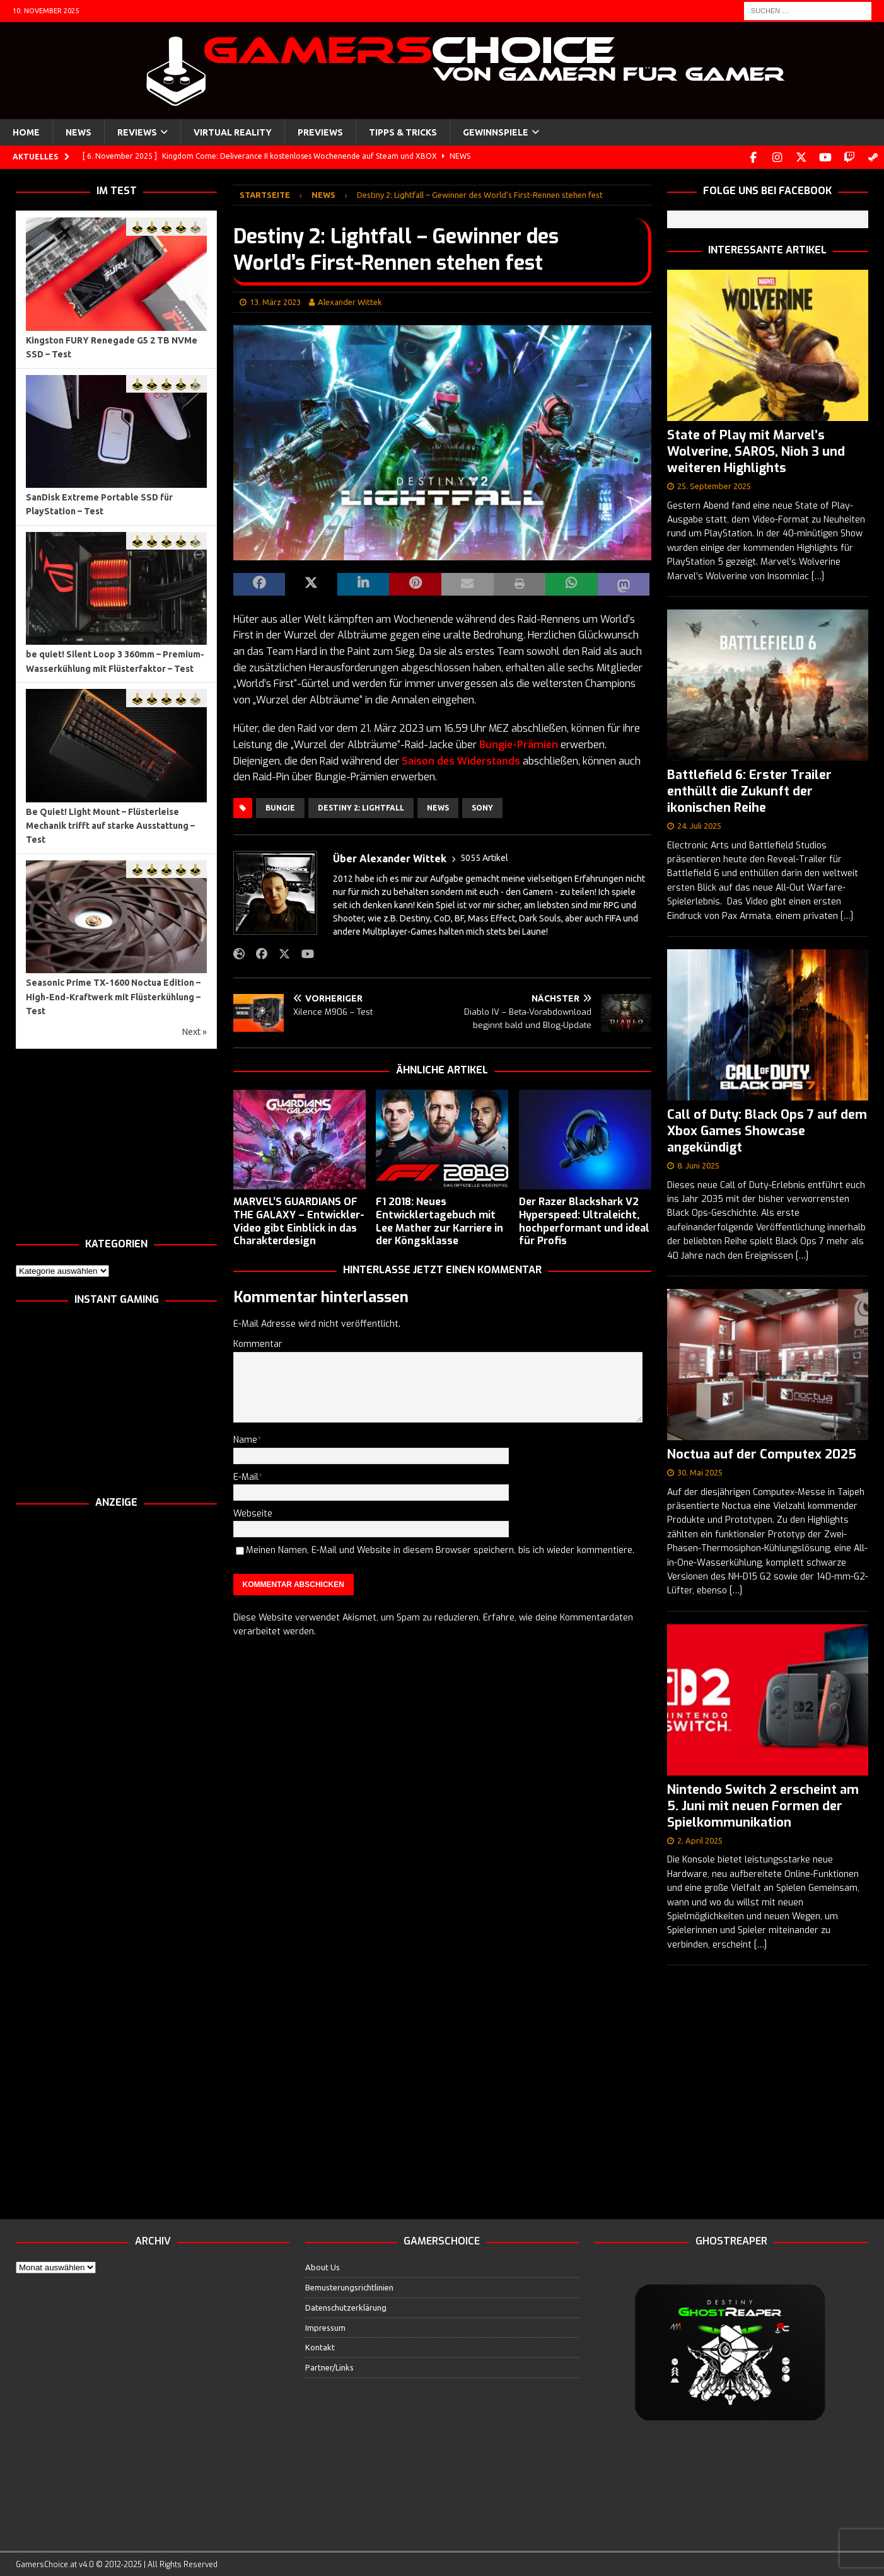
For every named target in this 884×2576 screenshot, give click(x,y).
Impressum (325, 2326)
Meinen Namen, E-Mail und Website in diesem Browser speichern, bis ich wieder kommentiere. (440, 1549)
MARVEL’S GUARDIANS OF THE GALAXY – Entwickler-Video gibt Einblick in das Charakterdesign (298, 1220)
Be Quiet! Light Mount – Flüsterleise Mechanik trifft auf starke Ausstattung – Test (110, 825)
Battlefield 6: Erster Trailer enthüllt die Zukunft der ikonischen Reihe (749, 790)
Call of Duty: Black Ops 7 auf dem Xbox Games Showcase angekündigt (767, 1130)
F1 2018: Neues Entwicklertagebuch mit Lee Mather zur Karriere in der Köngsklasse (439, 1220)
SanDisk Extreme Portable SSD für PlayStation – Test (99, 503)
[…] (817, 575)
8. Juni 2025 (698, 1164)
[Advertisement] (116, 1142)
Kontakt (320, 2346)
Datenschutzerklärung (346, 2306)
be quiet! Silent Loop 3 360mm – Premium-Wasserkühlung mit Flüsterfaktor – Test (115, 660)
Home (26, 132)
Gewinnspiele (495, 132)
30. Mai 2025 (700, 1471)
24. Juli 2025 (699, 824)
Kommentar (257, 1343)
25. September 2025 (714, 484)
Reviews (137, 132)
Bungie (280, 806)
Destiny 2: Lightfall (361, 806)
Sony (482, 806)
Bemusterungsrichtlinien (349, 2286)
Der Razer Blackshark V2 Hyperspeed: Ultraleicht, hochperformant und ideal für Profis (584, 1220)
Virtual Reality (233, 132)
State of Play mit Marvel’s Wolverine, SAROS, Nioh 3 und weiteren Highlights (756, 450)
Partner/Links (329, 2366)
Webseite (252, 1512)
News (78, 132)
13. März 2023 (275, 300)
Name (245, 1439)
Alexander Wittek (350, 300)
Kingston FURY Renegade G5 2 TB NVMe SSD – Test (111, 346)
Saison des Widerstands (461, 759)
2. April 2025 (700, 1839)
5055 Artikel (484, 857)
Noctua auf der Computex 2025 (761, 1453)
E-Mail (246, 1476)
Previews (320, 132)
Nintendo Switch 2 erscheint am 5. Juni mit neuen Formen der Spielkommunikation (763, 1805)
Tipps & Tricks (403, 132)
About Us (322, 2265)
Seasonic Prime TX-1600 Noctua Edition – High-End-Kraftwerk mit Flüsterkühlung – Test (113, 995)
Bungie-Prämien (518, 743)
